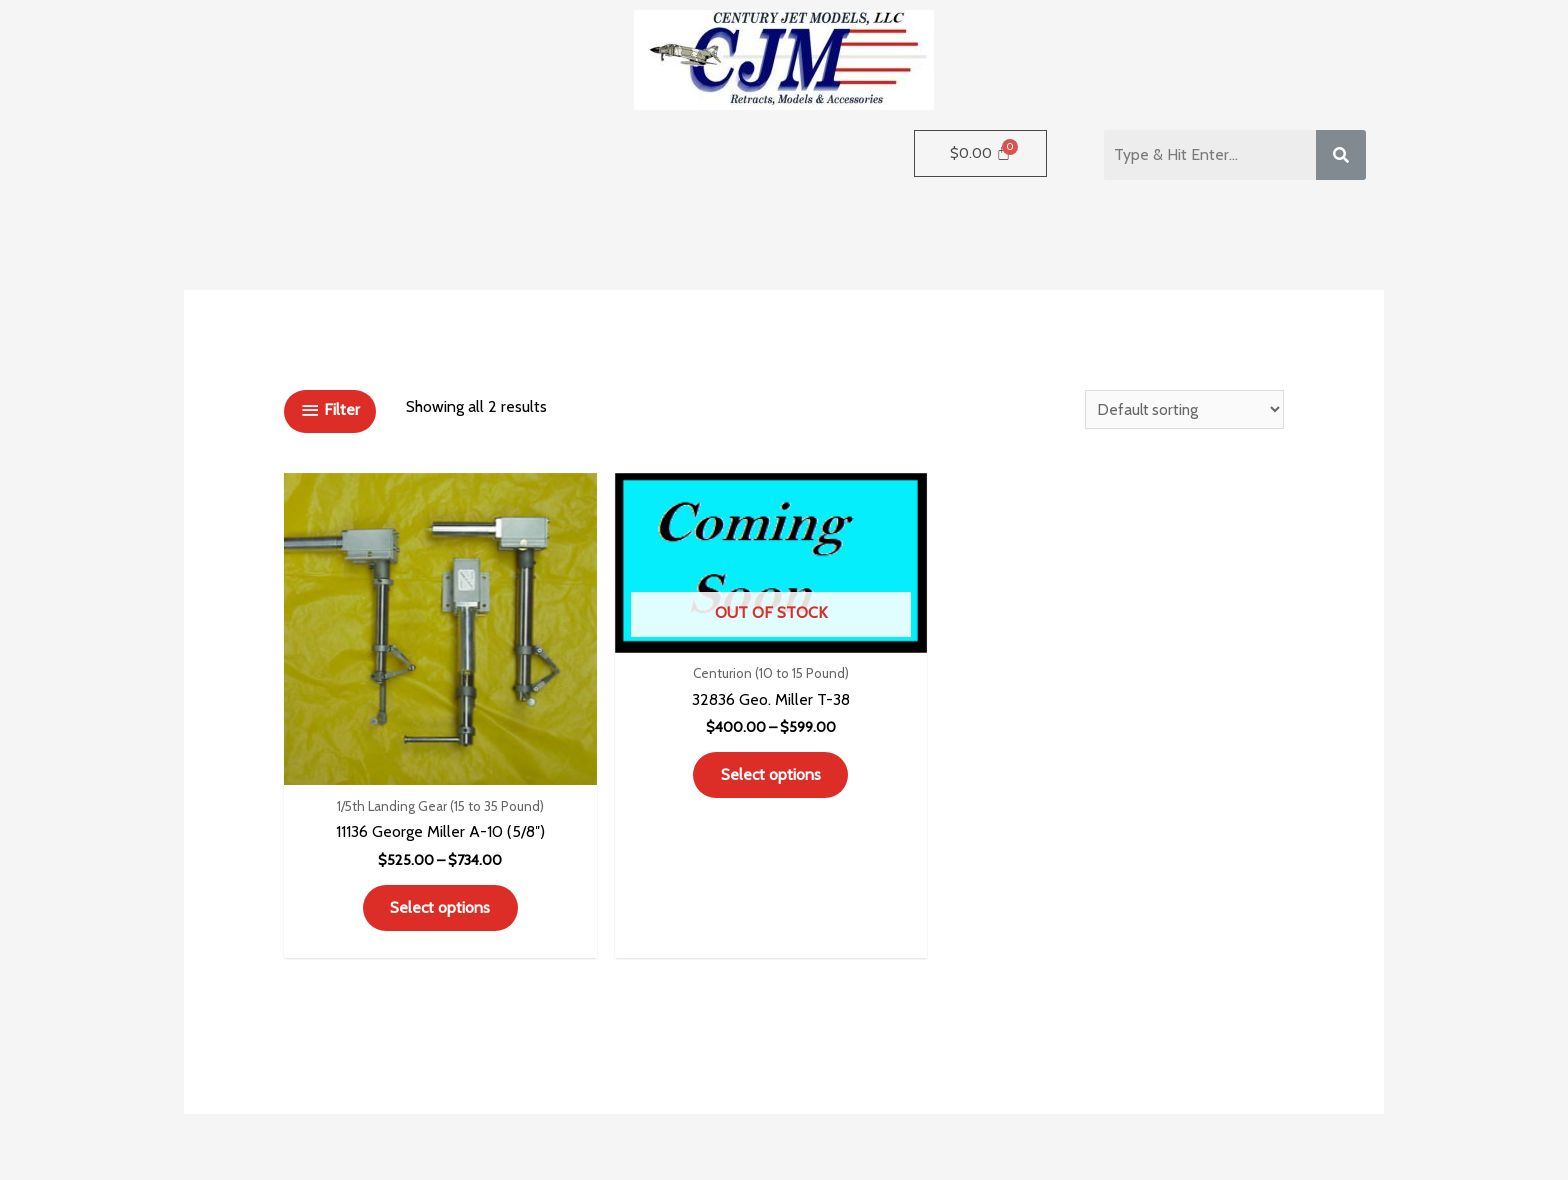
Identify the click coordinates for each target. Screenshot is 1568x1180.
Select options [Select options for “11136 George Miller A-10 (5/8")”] (402, 870)
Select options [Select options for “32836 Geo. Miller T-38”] (657, 732)
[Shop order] (1180, 409)
